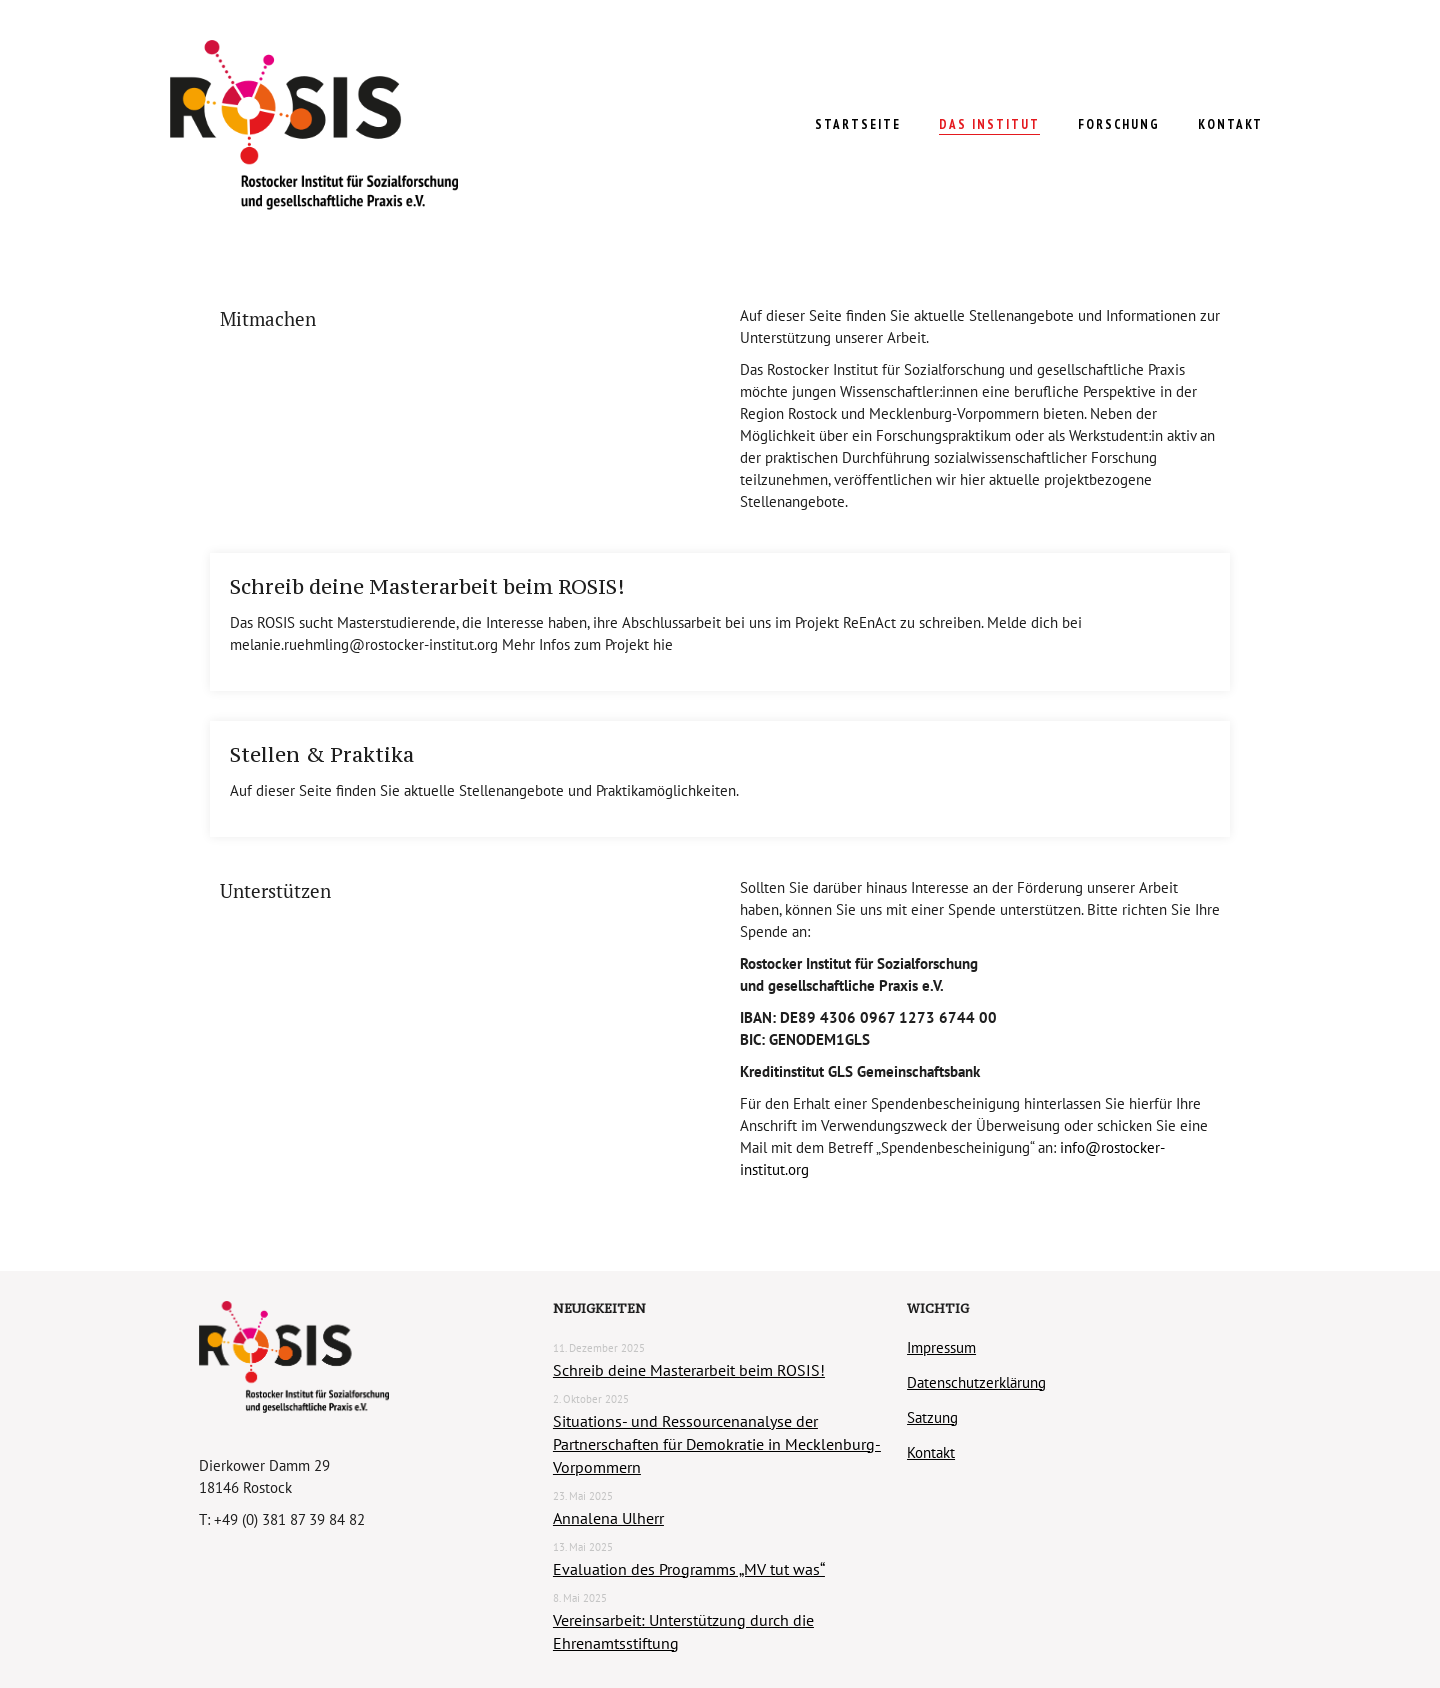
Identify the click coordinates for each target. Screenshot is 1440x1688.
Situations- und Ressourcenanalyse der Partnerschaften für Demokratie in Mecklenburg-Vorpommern (717, 1444)
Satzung (932, 1417)
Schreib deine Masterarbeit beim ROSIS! (427, 587)
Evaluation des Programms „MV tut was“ (689, 1569)
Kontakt (931, 1452)
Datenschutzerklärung (976, 1382)
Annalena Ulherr (608, 1518)
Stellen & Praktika (322, 755)
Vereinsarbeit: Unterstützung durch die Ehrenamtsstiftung (683, 1631)
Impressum (941, 1347)
